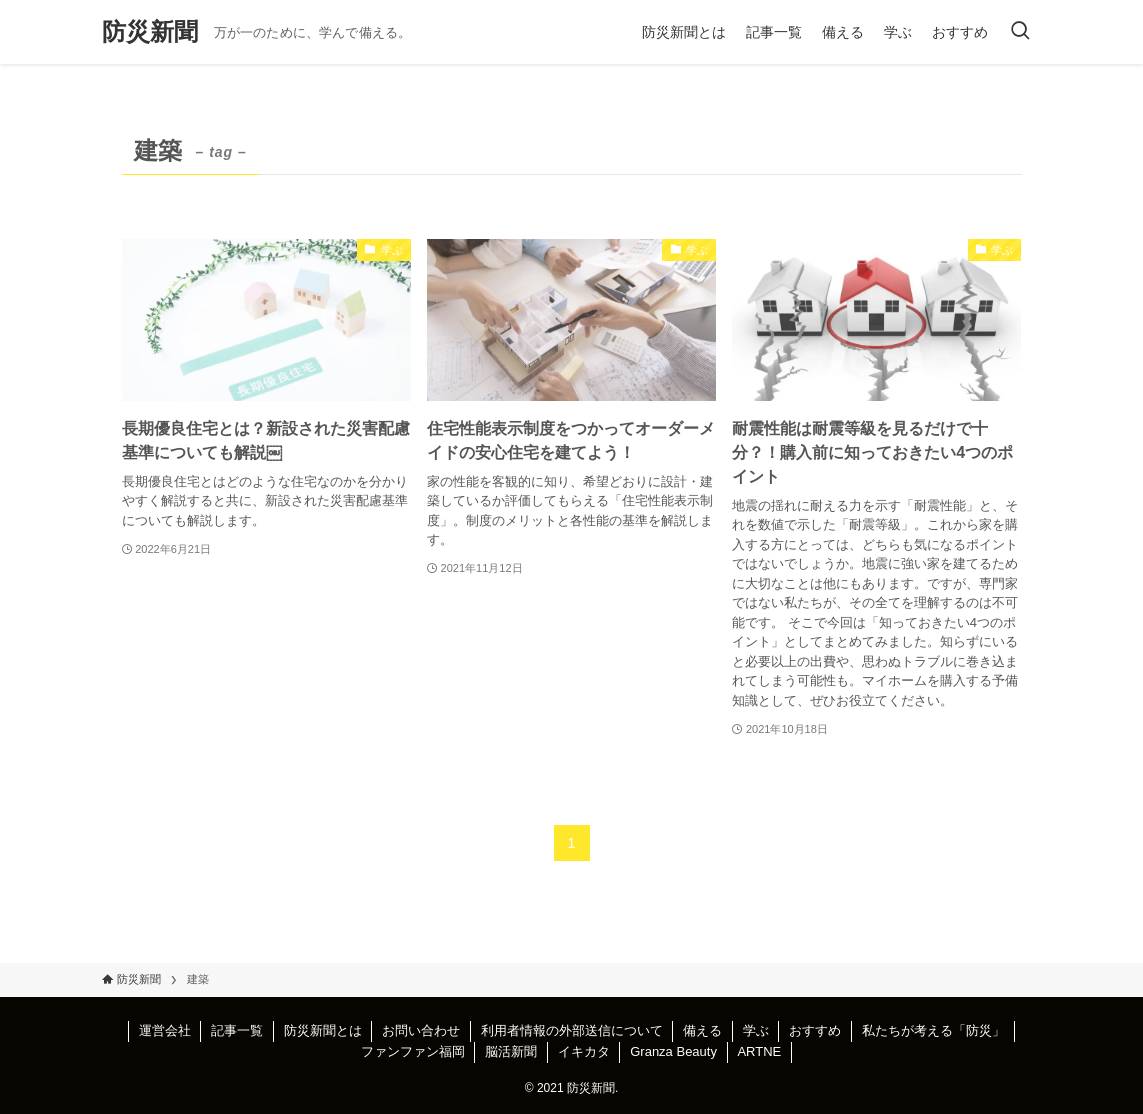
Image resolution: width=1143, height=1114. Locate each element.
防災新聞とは (323, 1030)
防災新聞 (150, 32)
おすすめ (815, 1030)
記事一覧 (237, 1030)
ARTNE (759, 1051)
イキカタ (584, 1051)
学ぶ (756, 1030)
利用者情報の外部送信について (572, 1030)
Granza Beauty (673, 1051)
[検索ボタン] (1020, 32)
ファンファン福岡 (413, 1051)
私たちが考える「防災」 (933, 1030)
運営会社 (165, 1030)
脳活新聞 (511, 1051)
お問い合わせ (421, 1030)
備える (702, 1030)
